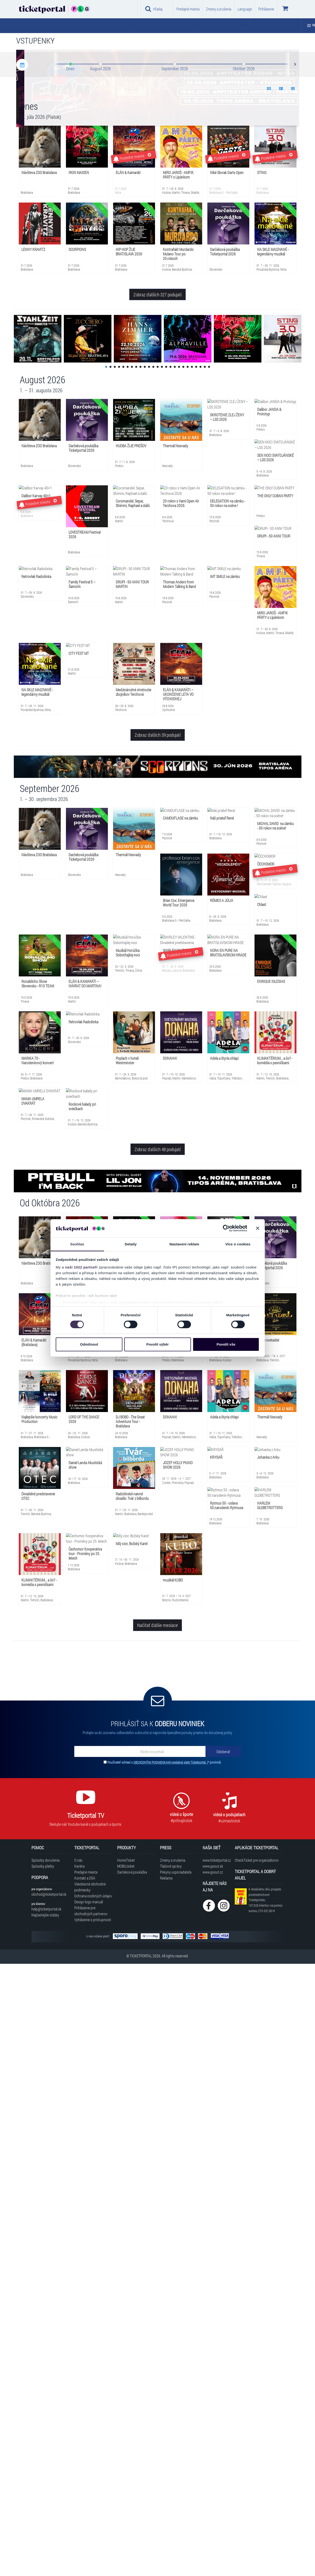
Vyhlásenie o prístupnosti (92, 1996)
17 (175, 444)
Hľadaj (154, 9)
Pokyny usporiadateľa (175, 1949)
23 (200, 444)
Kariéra (79, 1943)
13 (158, 444)
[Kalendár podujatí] (22, 142)
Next (295, 142)
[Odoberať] (223, 1828)
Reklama (166, 1955)
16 (170, 444)
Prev (49, 142)
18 (179, 444)
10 (145, 444)
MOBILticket (126, 1943)
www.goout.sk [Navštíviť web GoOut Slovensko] (213, 1943)
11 (149, 444)
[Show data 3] (293, 166)
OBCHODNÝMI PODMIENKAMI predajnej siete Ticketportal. (170, 1839)
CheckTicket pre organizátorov (257, 1937)
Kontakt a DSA (84, 1955)
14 (162, 444)
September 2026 (174, 146)
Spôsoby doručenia (45, 1937)
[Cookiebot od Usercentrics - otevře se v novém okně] (226, 1228)
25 (209, 444)
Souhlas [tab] (77, 1244)
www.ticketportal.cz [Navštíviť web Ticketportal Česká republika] (216, 1937)
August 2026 (100, 146)
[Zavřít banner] (257, 1228)
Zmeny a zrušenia (218, 8)
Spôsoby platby (42, 1943)
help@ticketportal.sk (46, 1986)
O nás (78, 1937)
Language (245, 8)
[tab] (32, 25)
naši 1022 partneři (81, 1267)
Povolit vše (225, 1344)
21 (192, 444)
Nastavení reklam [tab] (184, 1244)
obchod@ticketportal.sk (48, 1971)
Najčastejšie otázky (45, 1991)
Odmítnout (89, 1344)
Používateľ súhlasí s (164, 1839)
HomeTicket (126, 1937)
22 (196, 444)
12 (153, 444)
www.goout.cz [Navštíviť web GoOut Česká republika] (213, 1949)
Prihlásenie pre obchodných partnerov (91, 1987)
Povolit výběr (157, 1344)
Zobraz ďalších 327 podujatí (157, 371)
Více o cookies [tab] (237, 1244)
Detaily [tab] (131, 1244)
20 (188, 444)
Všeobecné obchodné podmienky (90, 1964)
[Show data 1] (269, 166)
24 (205, 444)
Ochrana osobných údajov (93, 1972)
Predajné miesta (188, 8)
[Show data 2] (281, 166)
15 (166, 444)
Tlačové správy (171, 1943)
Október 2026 (244, 146)
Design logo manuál (88, 1978)
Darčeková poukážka (132, 1949)
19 (183, 444)
